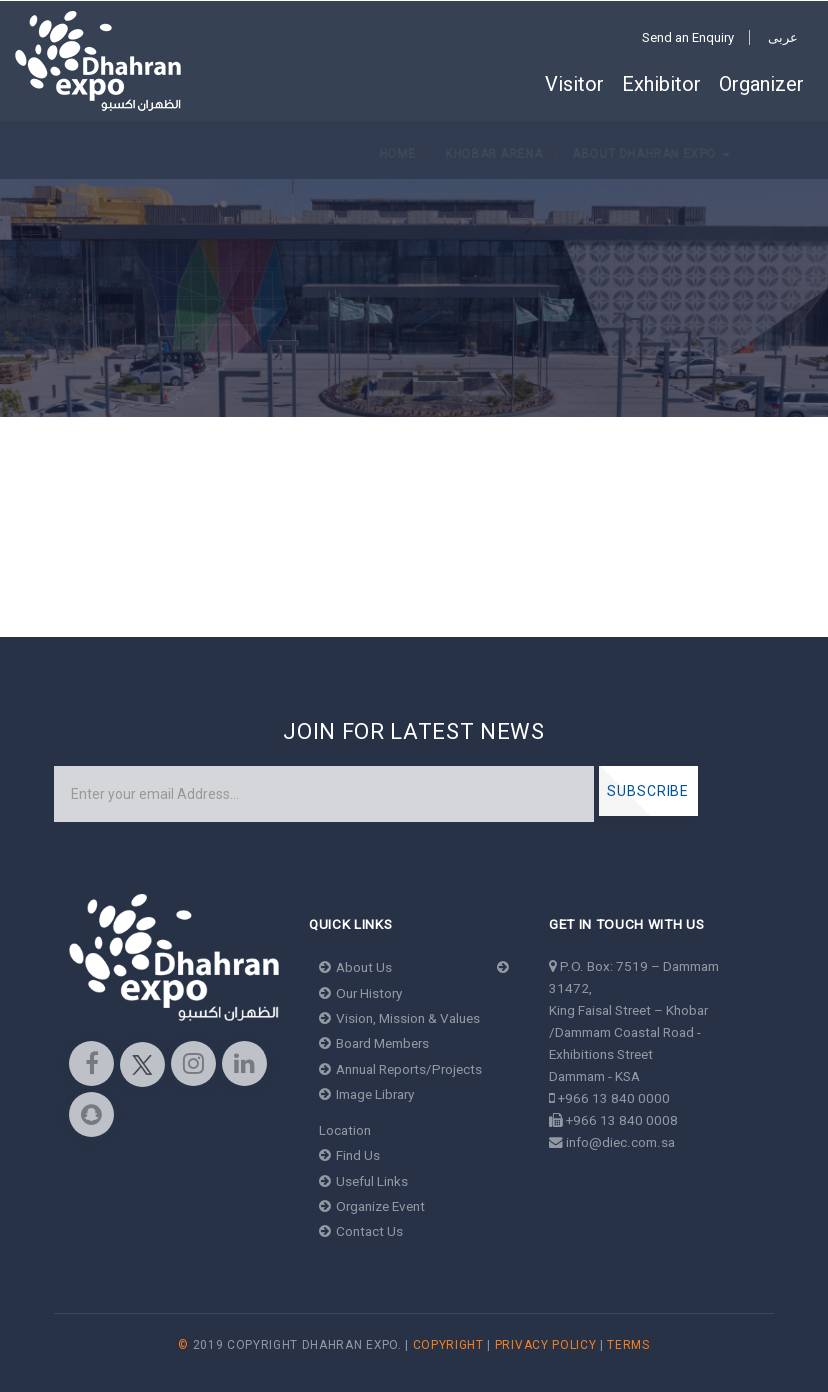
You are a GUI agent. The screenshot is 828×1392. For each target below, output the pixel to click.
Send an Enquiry (688, 37)
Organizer (761, 84)
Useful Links (363, 1181)
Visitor (574, 84)
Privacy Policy (546, 1345)
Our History (360, 993)
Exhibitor (661, 84)
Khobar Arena (144, 154)
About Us (355, 967)
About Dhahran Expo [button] (302, 154)
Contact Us (361, 1231)
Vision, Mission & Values (399, 1018)
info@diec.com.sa (620, 1142)
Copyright (448, 1345)
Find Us (349, 1155)
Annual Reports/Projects (400, 1069)
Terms (628, 1345)
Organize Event (372, 1206)
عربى (783, 37)
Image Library (366, 1094)
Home (48, 154)
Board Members (374, 1043)
